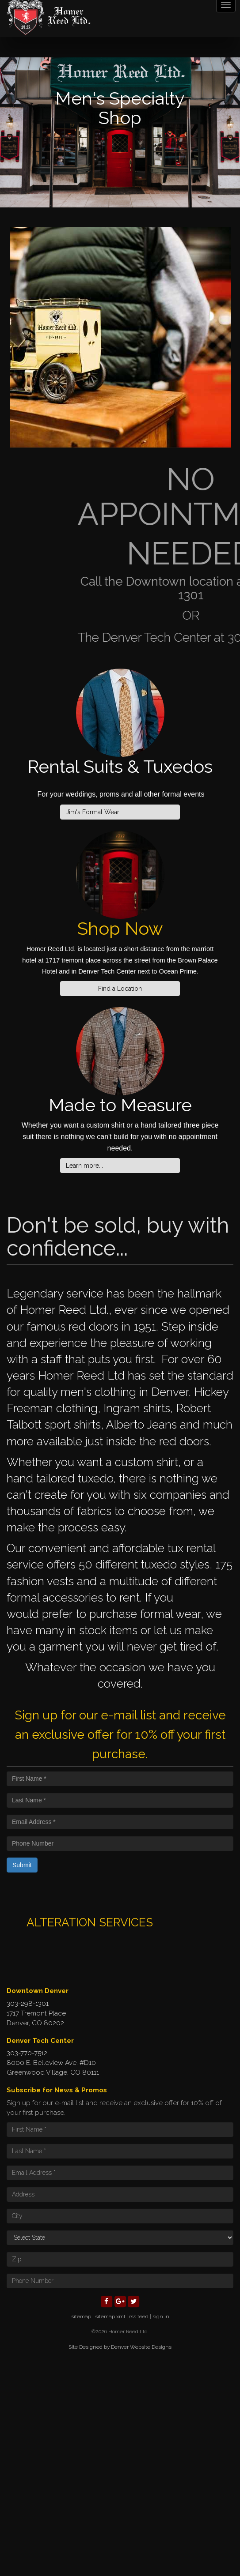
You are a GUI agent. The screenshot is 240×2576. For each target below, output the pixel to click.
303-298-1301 (28, 2004)
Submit (22, 1865)
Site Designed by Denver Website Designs (120, 2347)
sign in (160, 2316)
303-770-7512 (27, 2053)
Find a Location (120, 988)
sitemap (81, 2316)
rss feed (139, 2316)
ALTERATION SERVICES (90, 1922)
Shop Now (120, 928)
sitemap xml (110, 2316)
